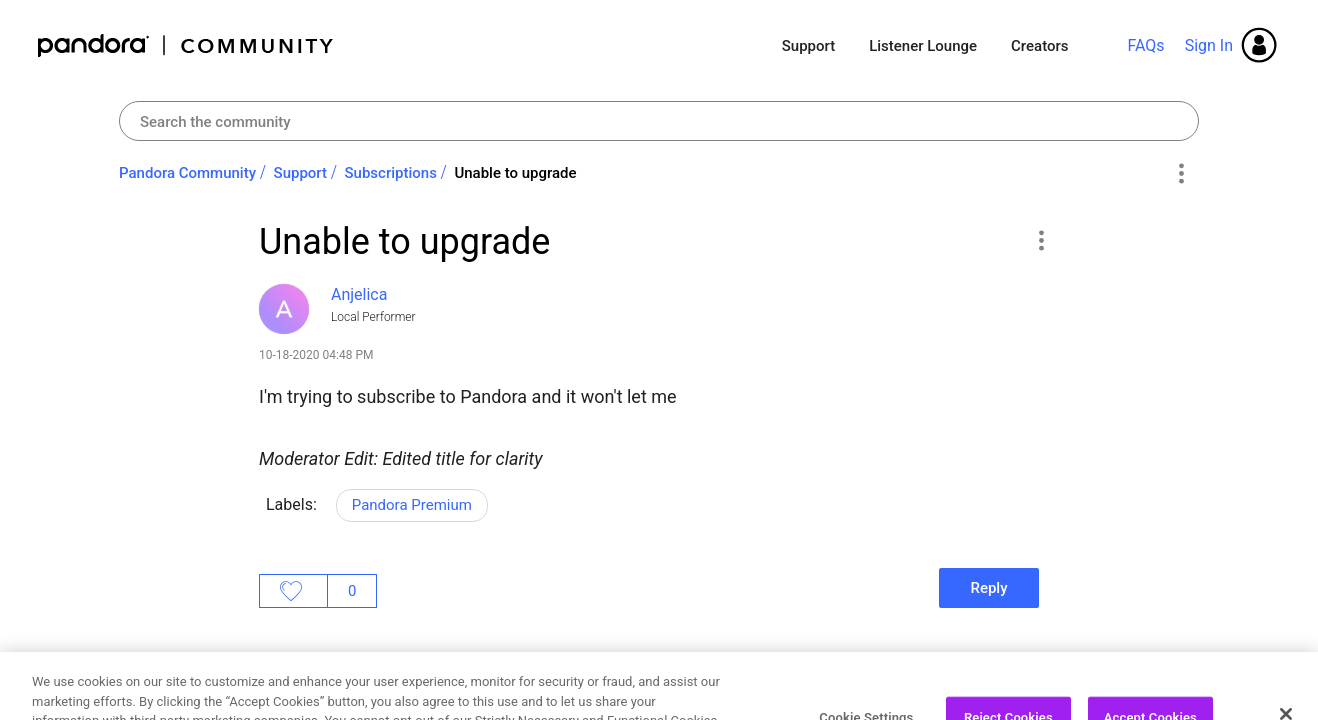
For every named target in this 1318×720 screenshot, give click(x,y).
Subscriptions (391, 173)
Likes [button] (293, 591)
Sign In (1209, 45)
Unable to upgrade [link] (515, 173)
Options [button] (1180, 174)
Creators (1039, 46)
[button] (1040, 240)
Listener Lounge (923, 46)
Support (808, 46)
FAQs (1145, 45)
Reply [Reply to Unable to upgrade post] (988, 588)
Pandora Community (186, 45)
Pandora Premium (412, 505)
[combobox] (659, 121)
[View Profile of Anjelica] (359, 294)
